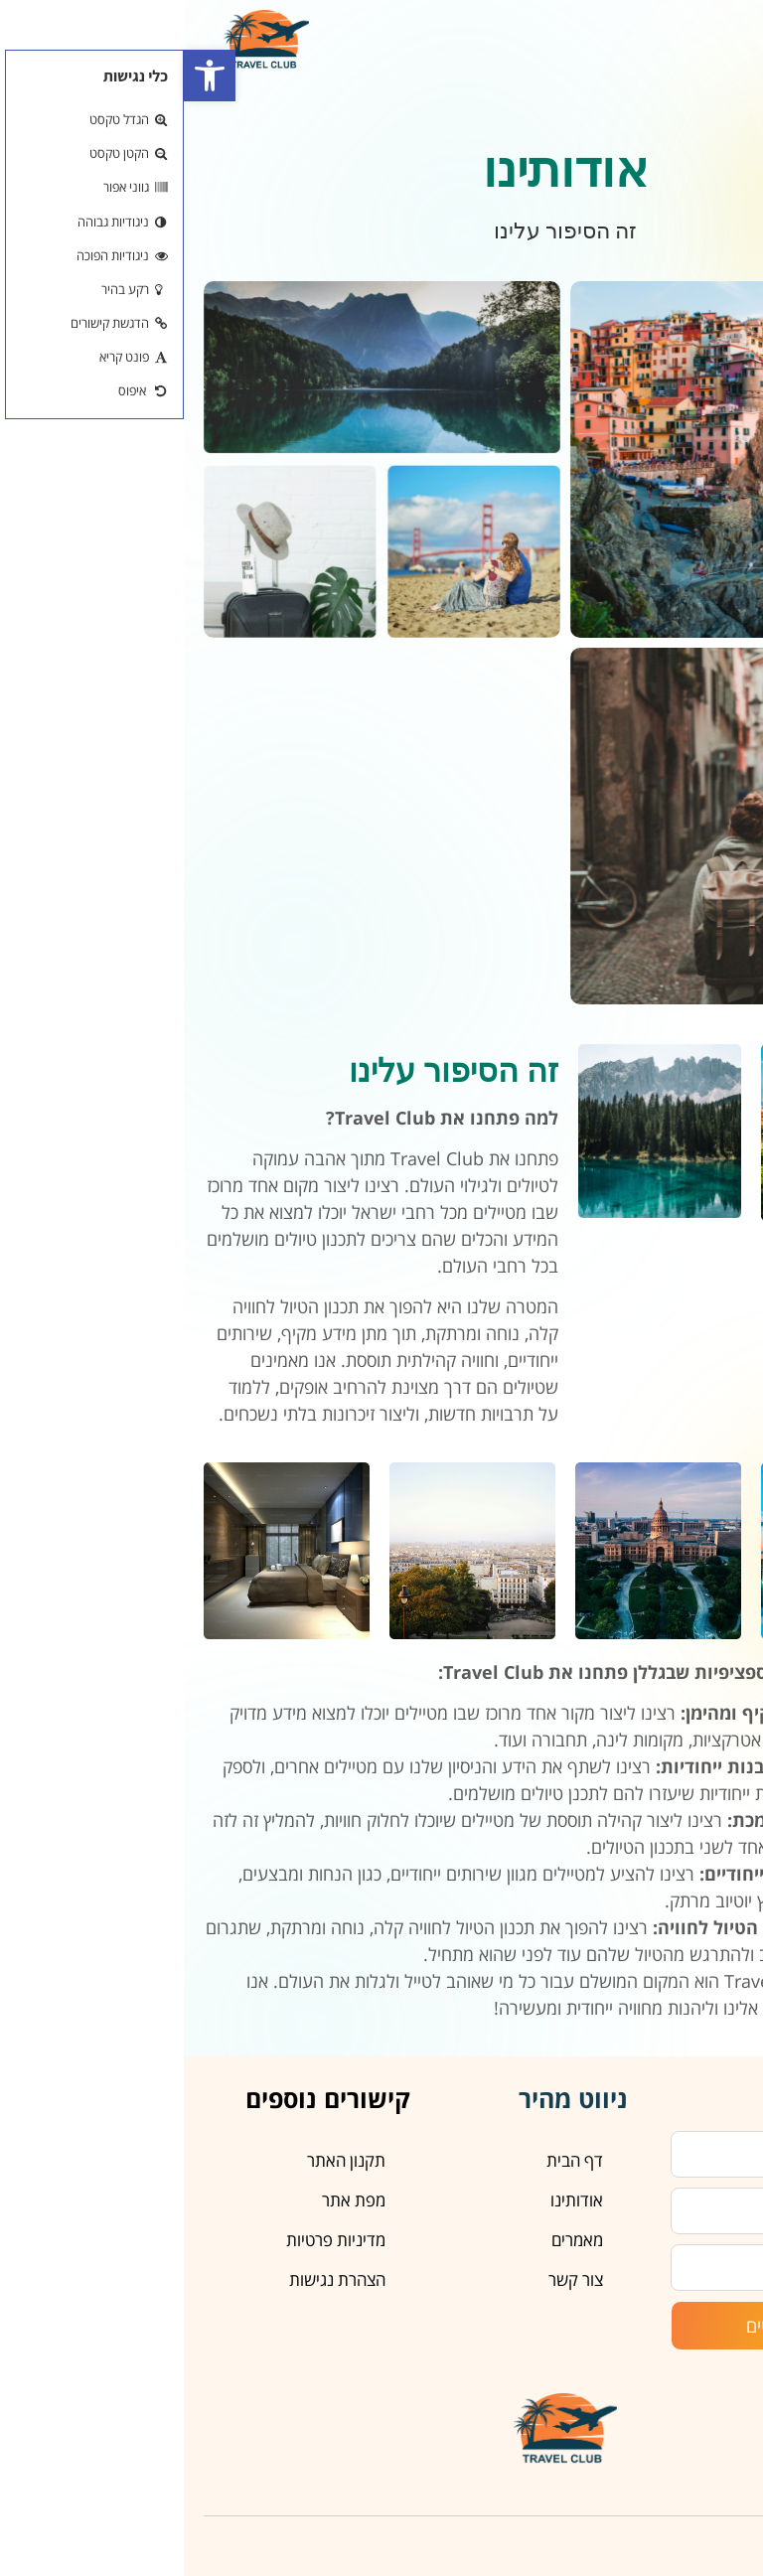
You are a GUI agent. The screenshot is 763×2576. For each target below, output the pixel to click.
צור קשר (392, 2279)
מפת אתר (170, 2200)
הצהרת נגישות (153, 2279)
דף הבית (391, 2160)
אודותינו (393, 2200)
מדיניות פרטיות (152, 2239)
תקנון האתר (162, 2160)
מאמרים (393, 2239)
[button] (26, 75)
